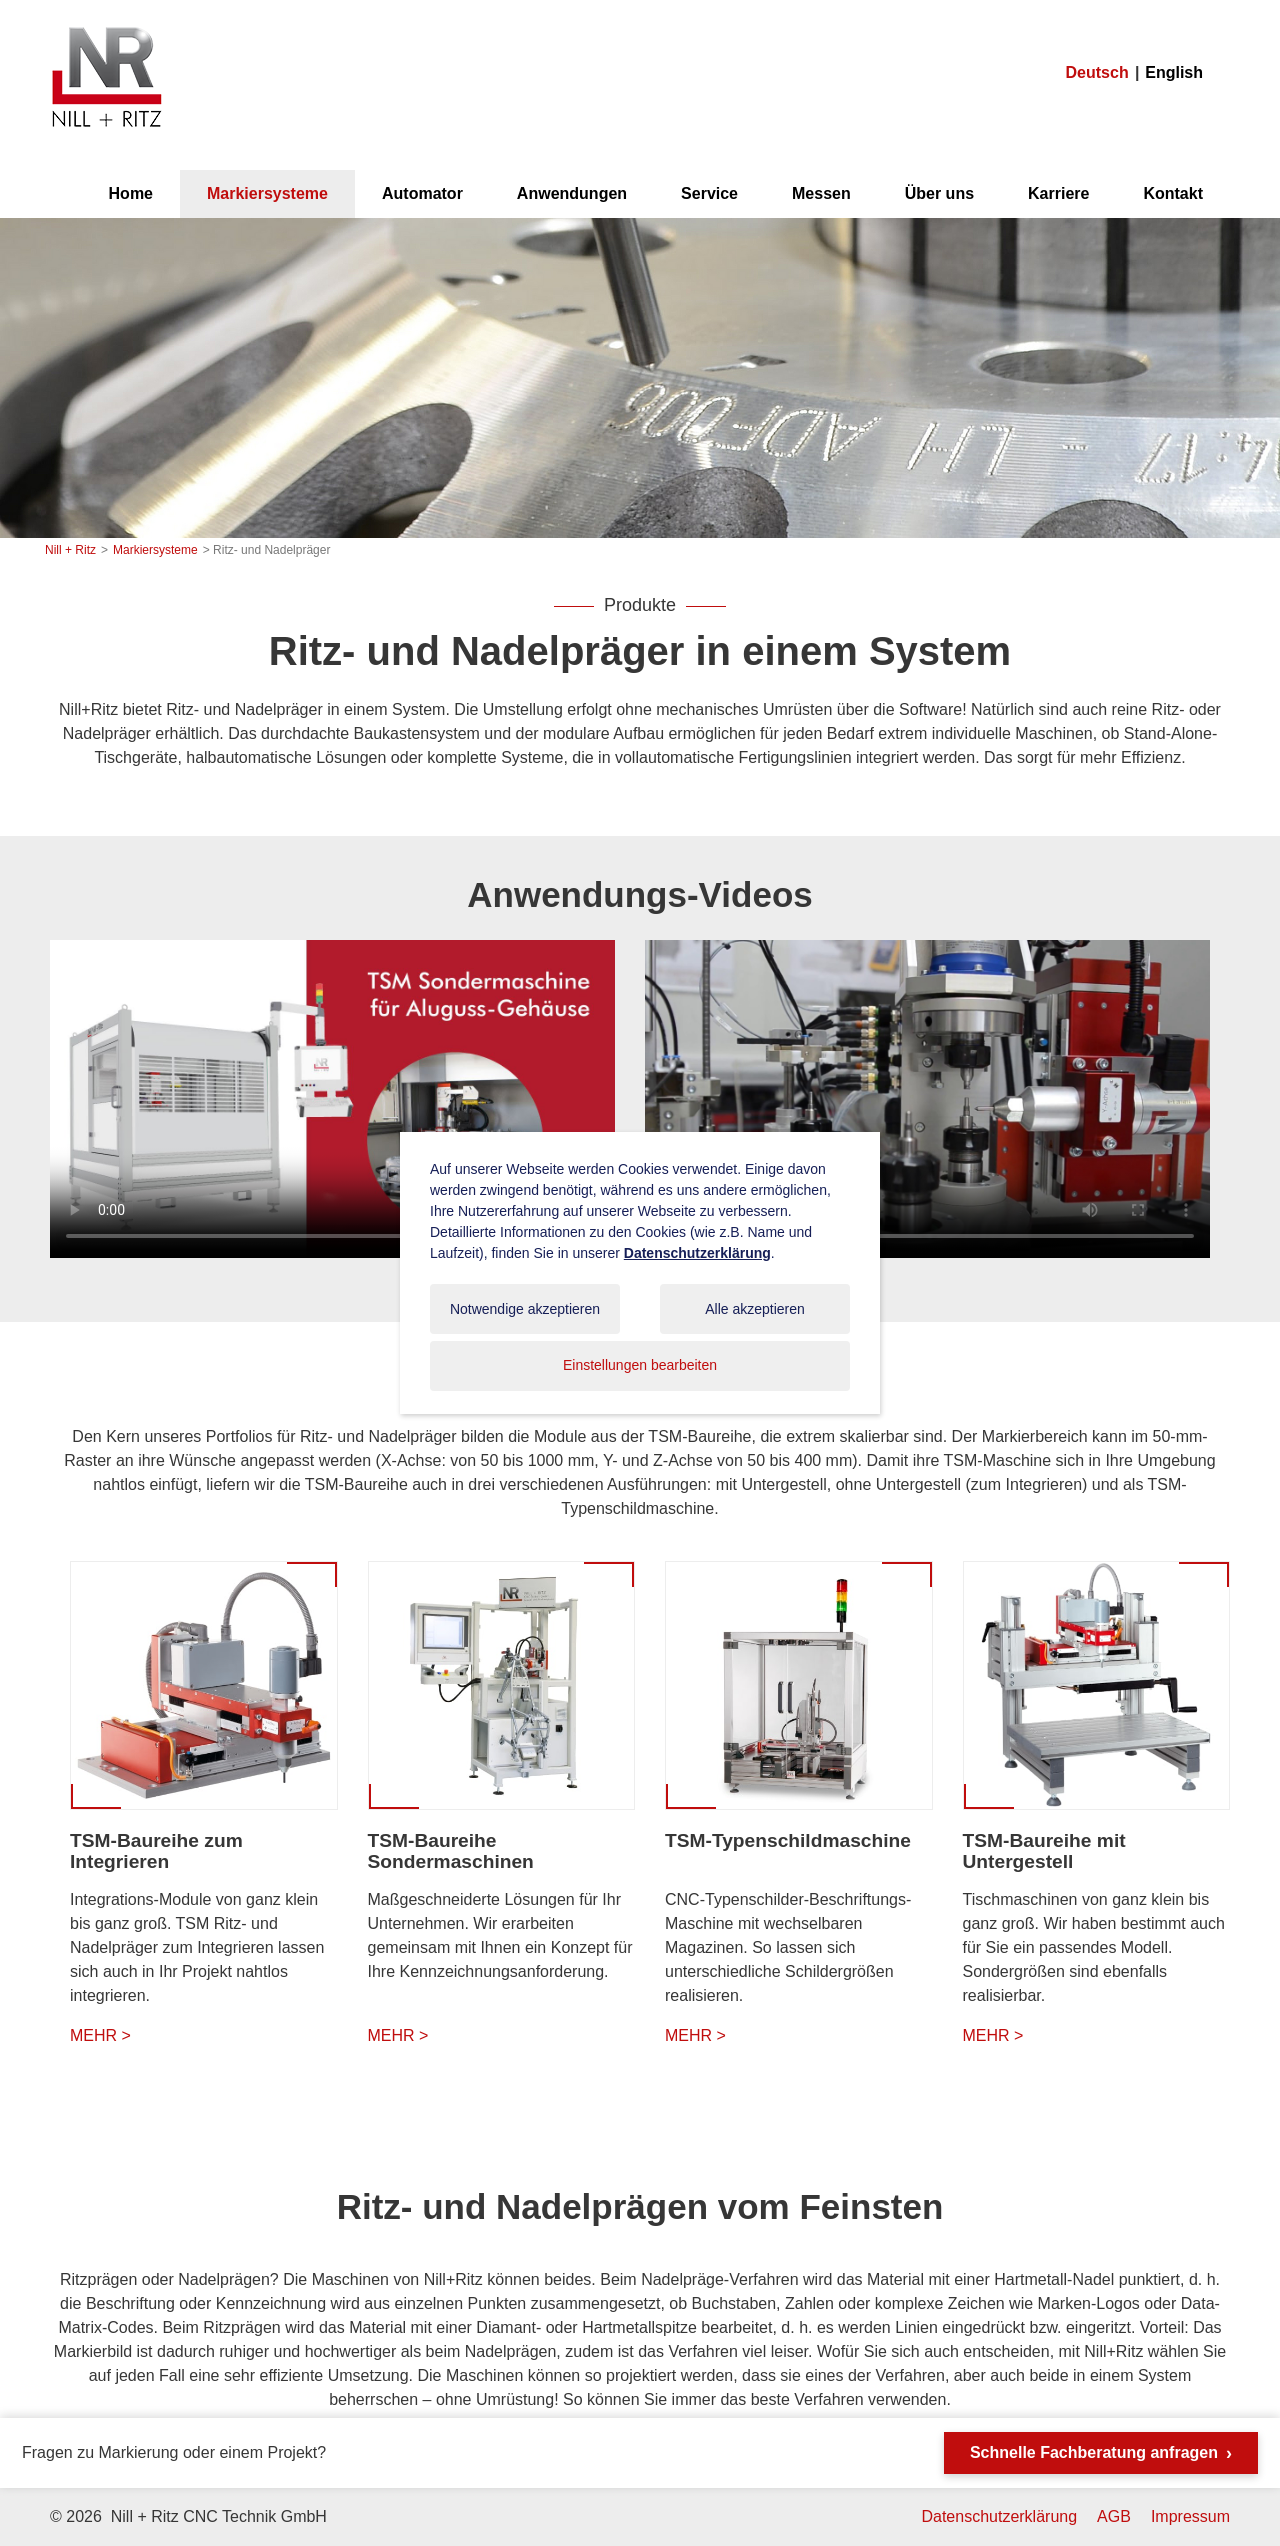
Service (709, 193)
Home (131, 193)
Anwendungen (572, 193)
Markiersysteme (267, 193)
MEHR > (100, 2035)
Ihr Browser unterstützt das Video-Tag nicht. (332, 1099)
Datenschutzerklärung (999, 2516)
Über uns (939, 193)
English (1174, 72)
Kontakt (1173, 193)
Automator (422, 193)
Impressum (1190, 2516)
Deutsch (1097, 72)
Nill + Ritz (106, 28)
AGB (1114, 2516)
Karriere (1058, 193)
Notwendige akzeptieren (525, 1309)
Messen (821, 193)
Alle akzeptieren (755, 1309)
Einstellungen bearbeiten (640, 1365)
